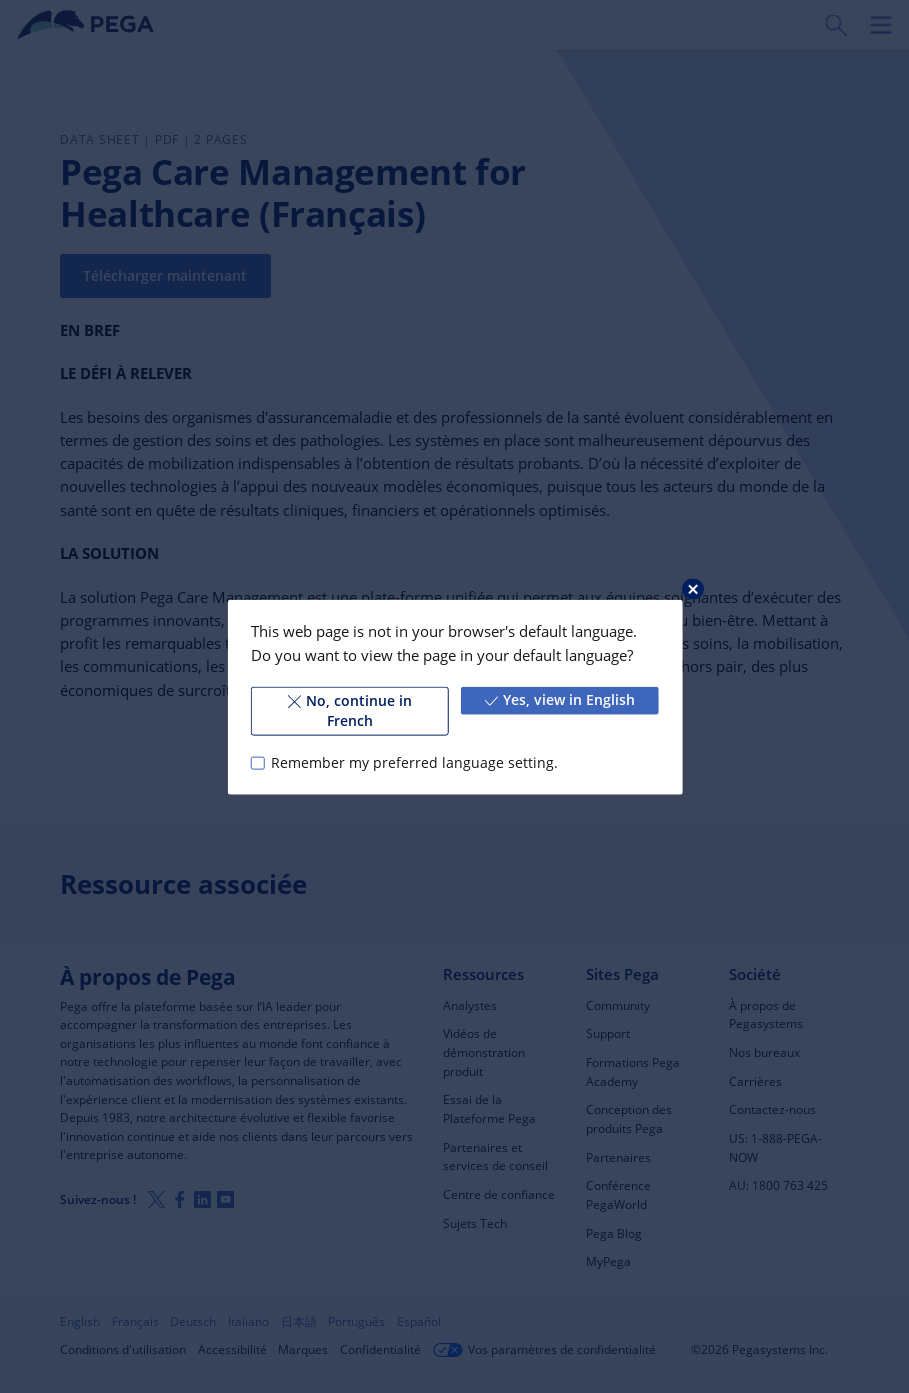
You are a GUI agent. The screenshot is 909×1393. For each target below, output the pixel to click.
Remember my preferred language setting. (414, 762)
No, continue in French (349, 710)
